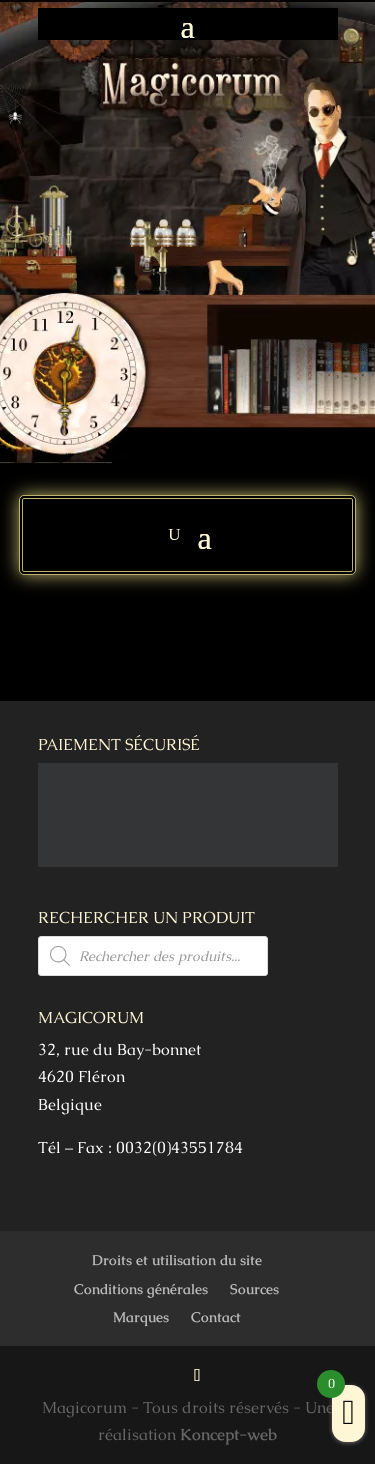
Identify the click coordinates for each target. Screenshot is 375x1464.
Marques (141, 1317)
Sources (254, 1289)
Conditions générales (141, 1289)
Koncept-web (228, 1434)
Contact (216, 1317)
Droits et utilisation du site (177, 1260)
